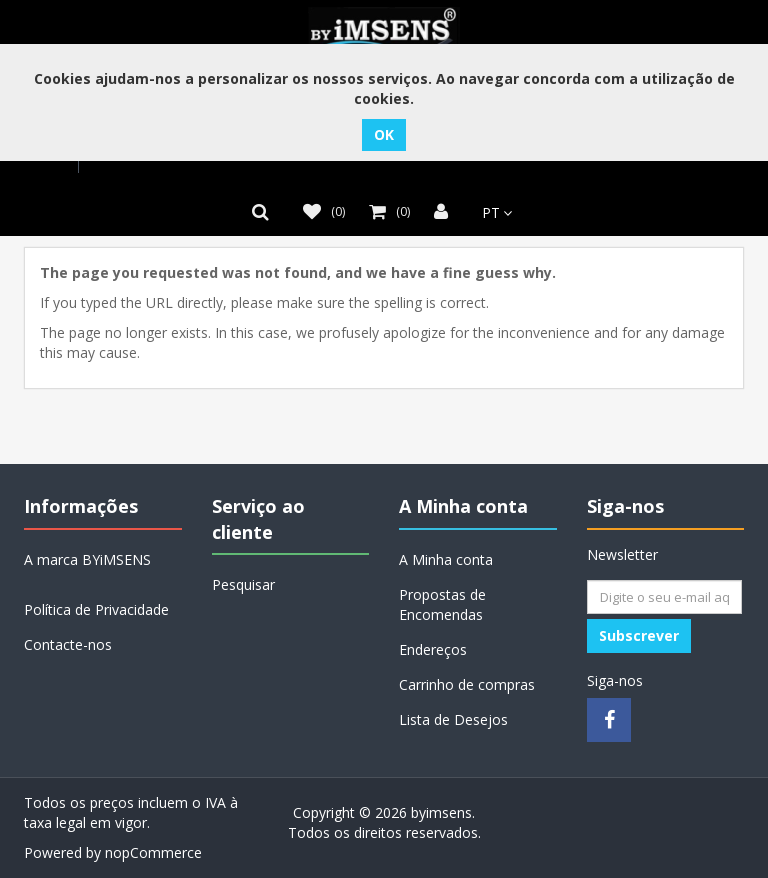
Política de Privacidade (96, 609)
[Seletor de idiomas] (492, 213)
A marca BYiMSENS (87, 559)
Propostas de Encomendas (442, 604)
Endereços (433, 649)
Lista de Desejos (453, 719)
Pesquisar (243, 584)
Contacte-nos (68, 644)
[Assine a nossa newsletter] (664, 597)
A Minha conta (446, 559)
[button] (265, 212)
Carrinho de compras (467, 684)
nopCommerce (153, 852)
